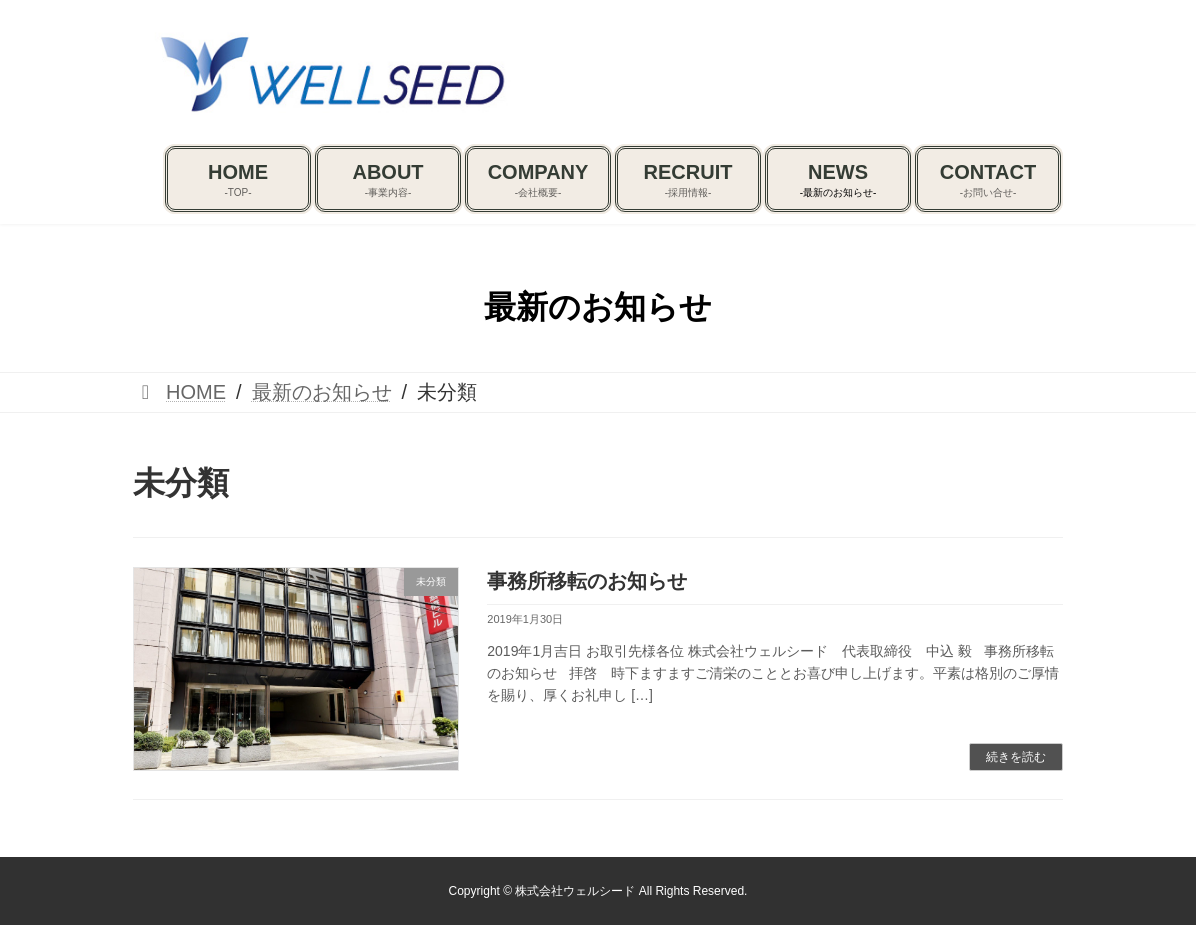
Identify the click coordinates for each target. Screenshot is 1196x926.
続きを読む (1016, 757)
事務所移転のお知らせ (587, 581)
